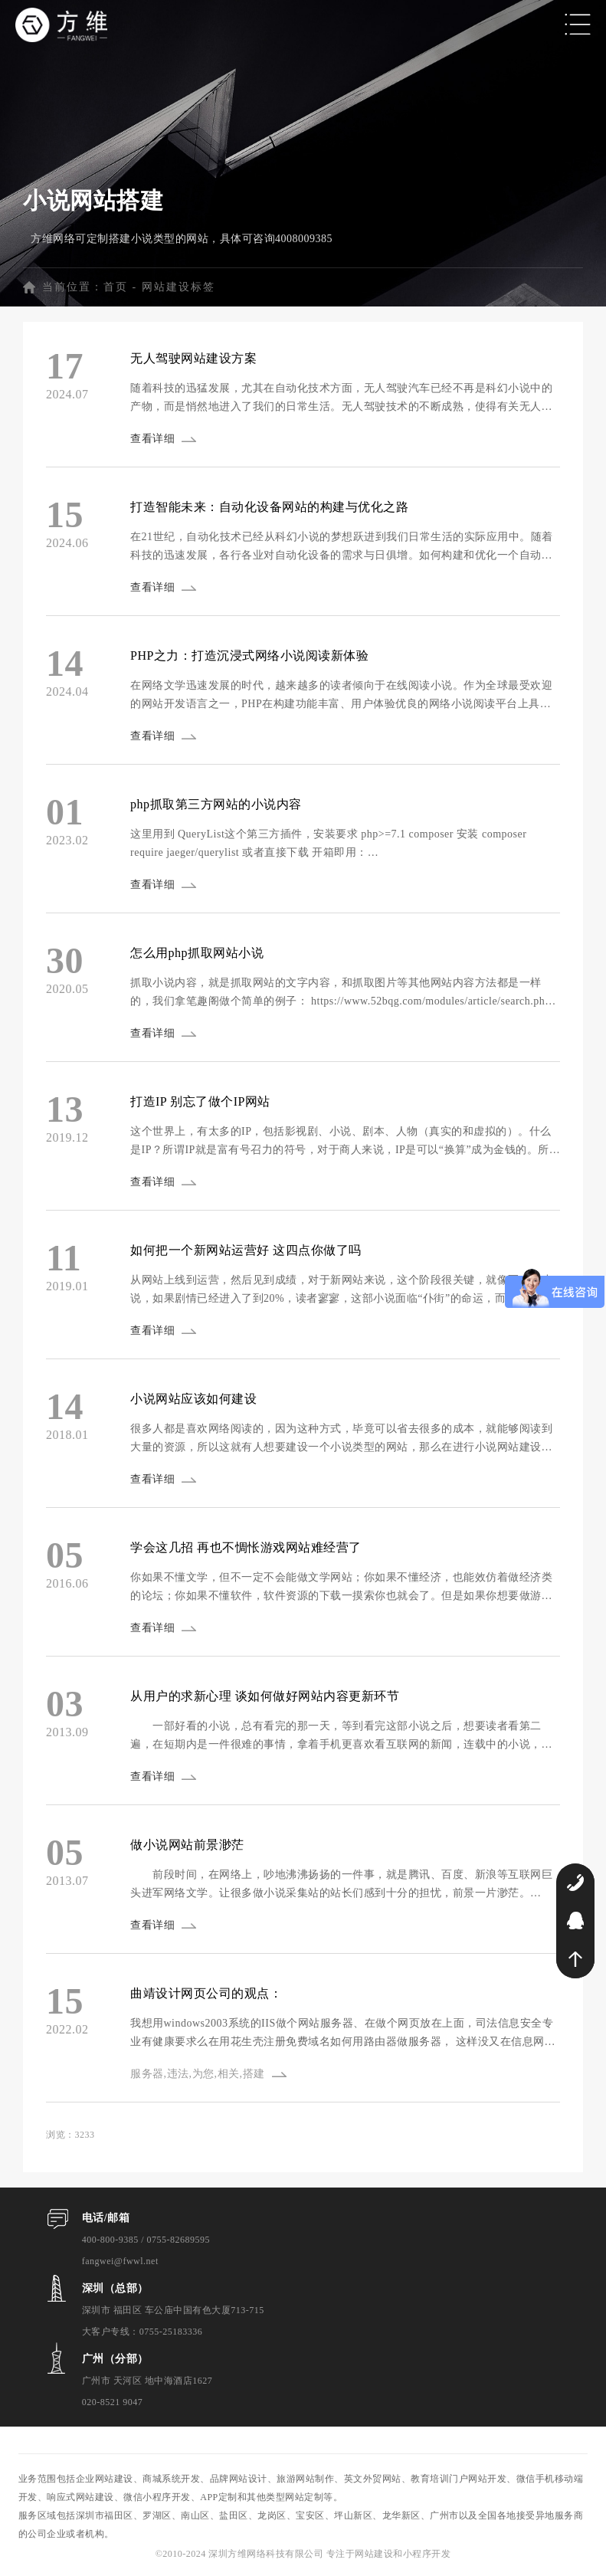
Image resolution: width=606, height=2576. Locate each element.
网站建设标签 (178, 287)
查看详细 (152, 438)
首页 (115, 287)
